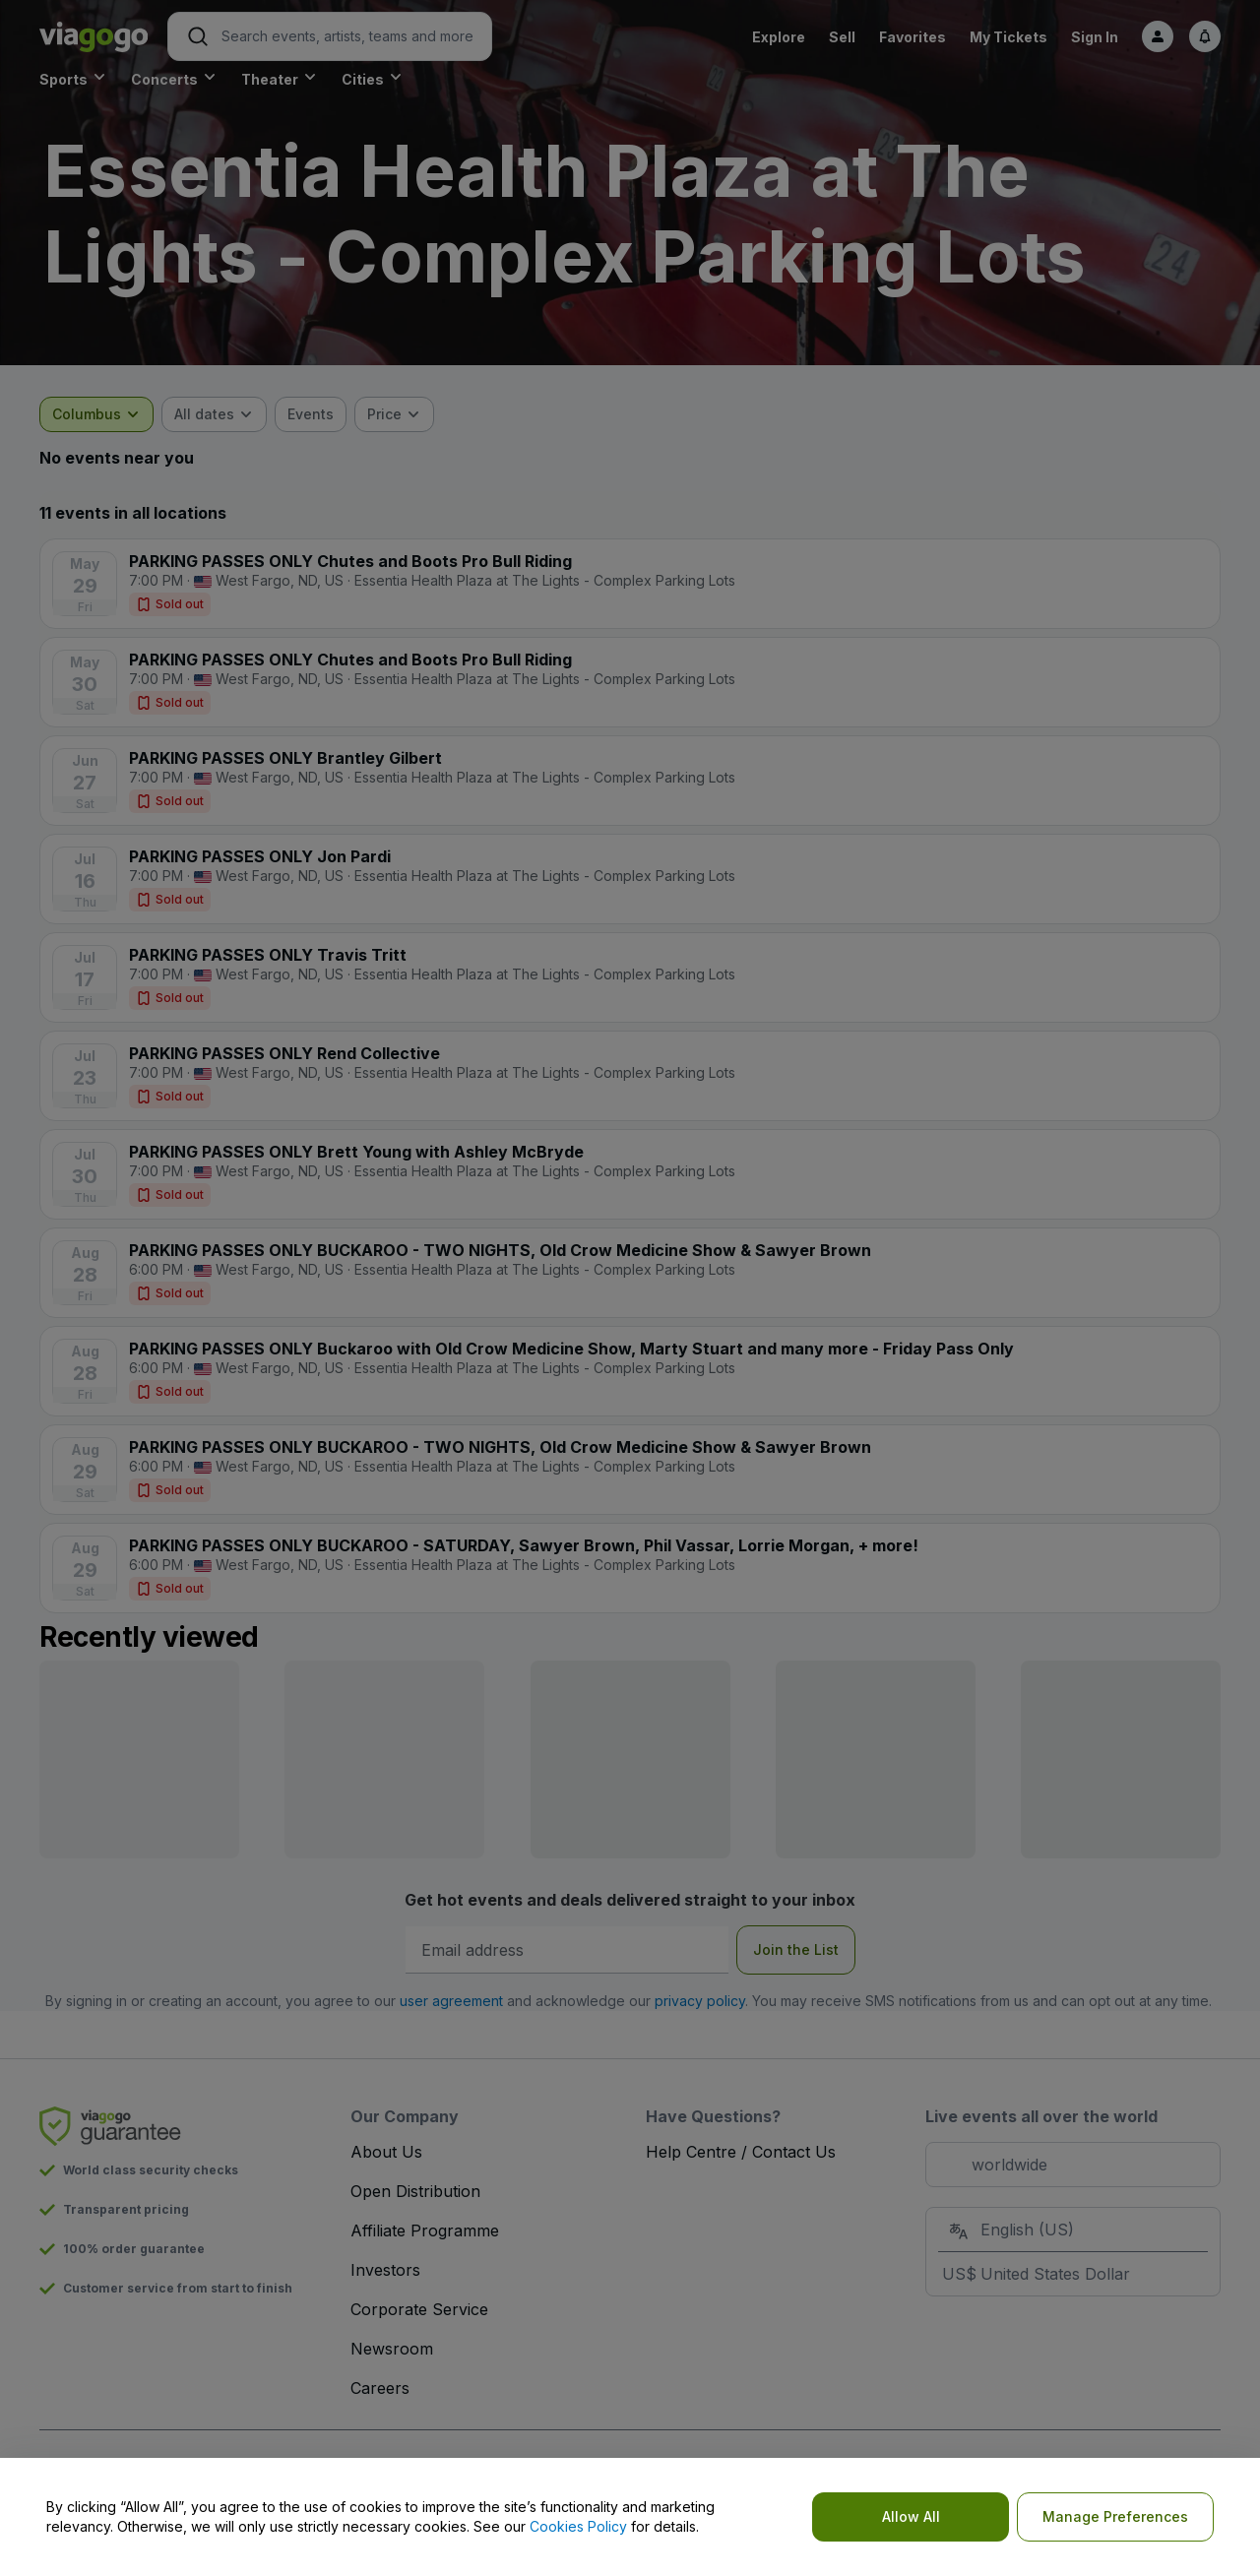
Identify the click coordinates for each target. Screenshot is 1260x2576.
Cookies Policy (578, 2526)
